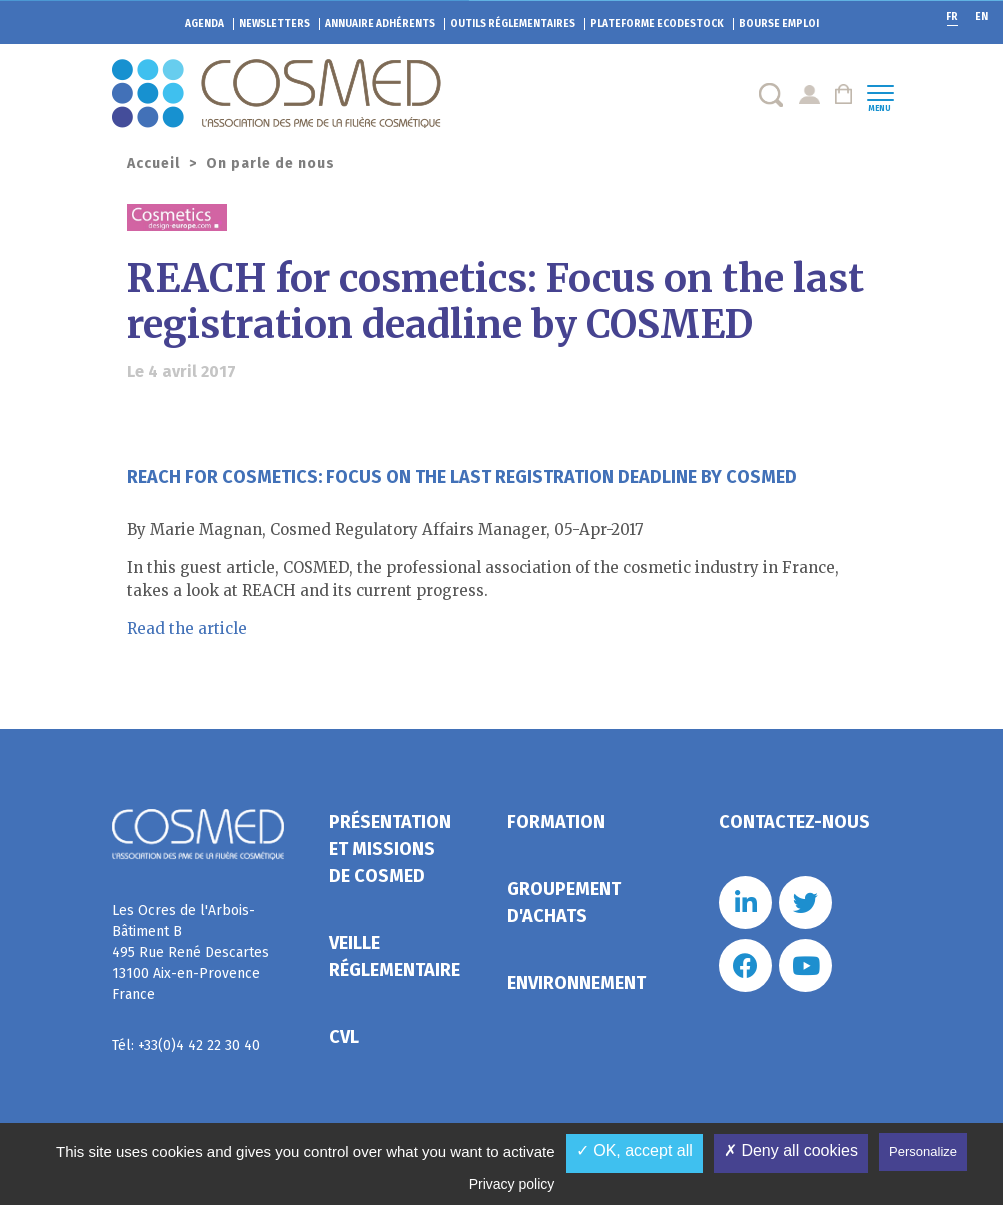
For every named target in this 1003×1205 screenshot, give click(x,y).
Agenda (204, 24)
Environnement (576, 983)
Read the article (187, 628)
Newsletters (274, 24)
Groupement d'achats (564, 902)
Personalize (923, 1151)
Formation (556, 822)
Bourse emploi (779, 24)
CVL (344, 1037)
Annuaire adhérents (380, 24)
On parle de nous (270, 163)
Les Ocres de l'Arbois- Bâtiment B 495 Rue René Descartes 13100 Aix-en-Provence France (190, 952)
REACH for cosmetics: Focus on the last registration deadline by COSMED (462, 477)
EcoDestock (657, 24)
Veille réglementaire (394, 956)
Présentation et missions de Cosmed (390, 849)
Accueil (153, 163)
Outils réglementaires (512, 24)
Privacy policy (512, 1184)
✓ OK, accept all (634, 1150)
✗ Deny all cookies (791, 1150)
